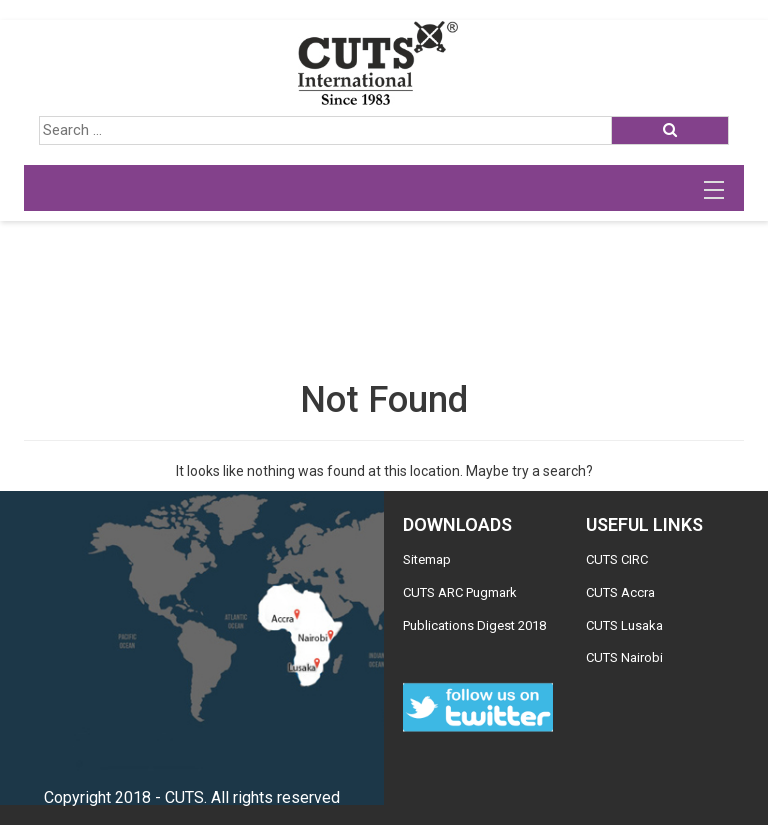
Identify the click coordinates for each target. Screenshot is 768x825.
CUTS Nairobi (624, 657)
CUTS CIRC (617, 559)
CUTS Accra (620, 592)
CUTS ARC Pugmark (460, 592)
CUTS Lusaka (624, 625)
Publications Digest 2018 (474, 625)
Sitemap (427, 559)
